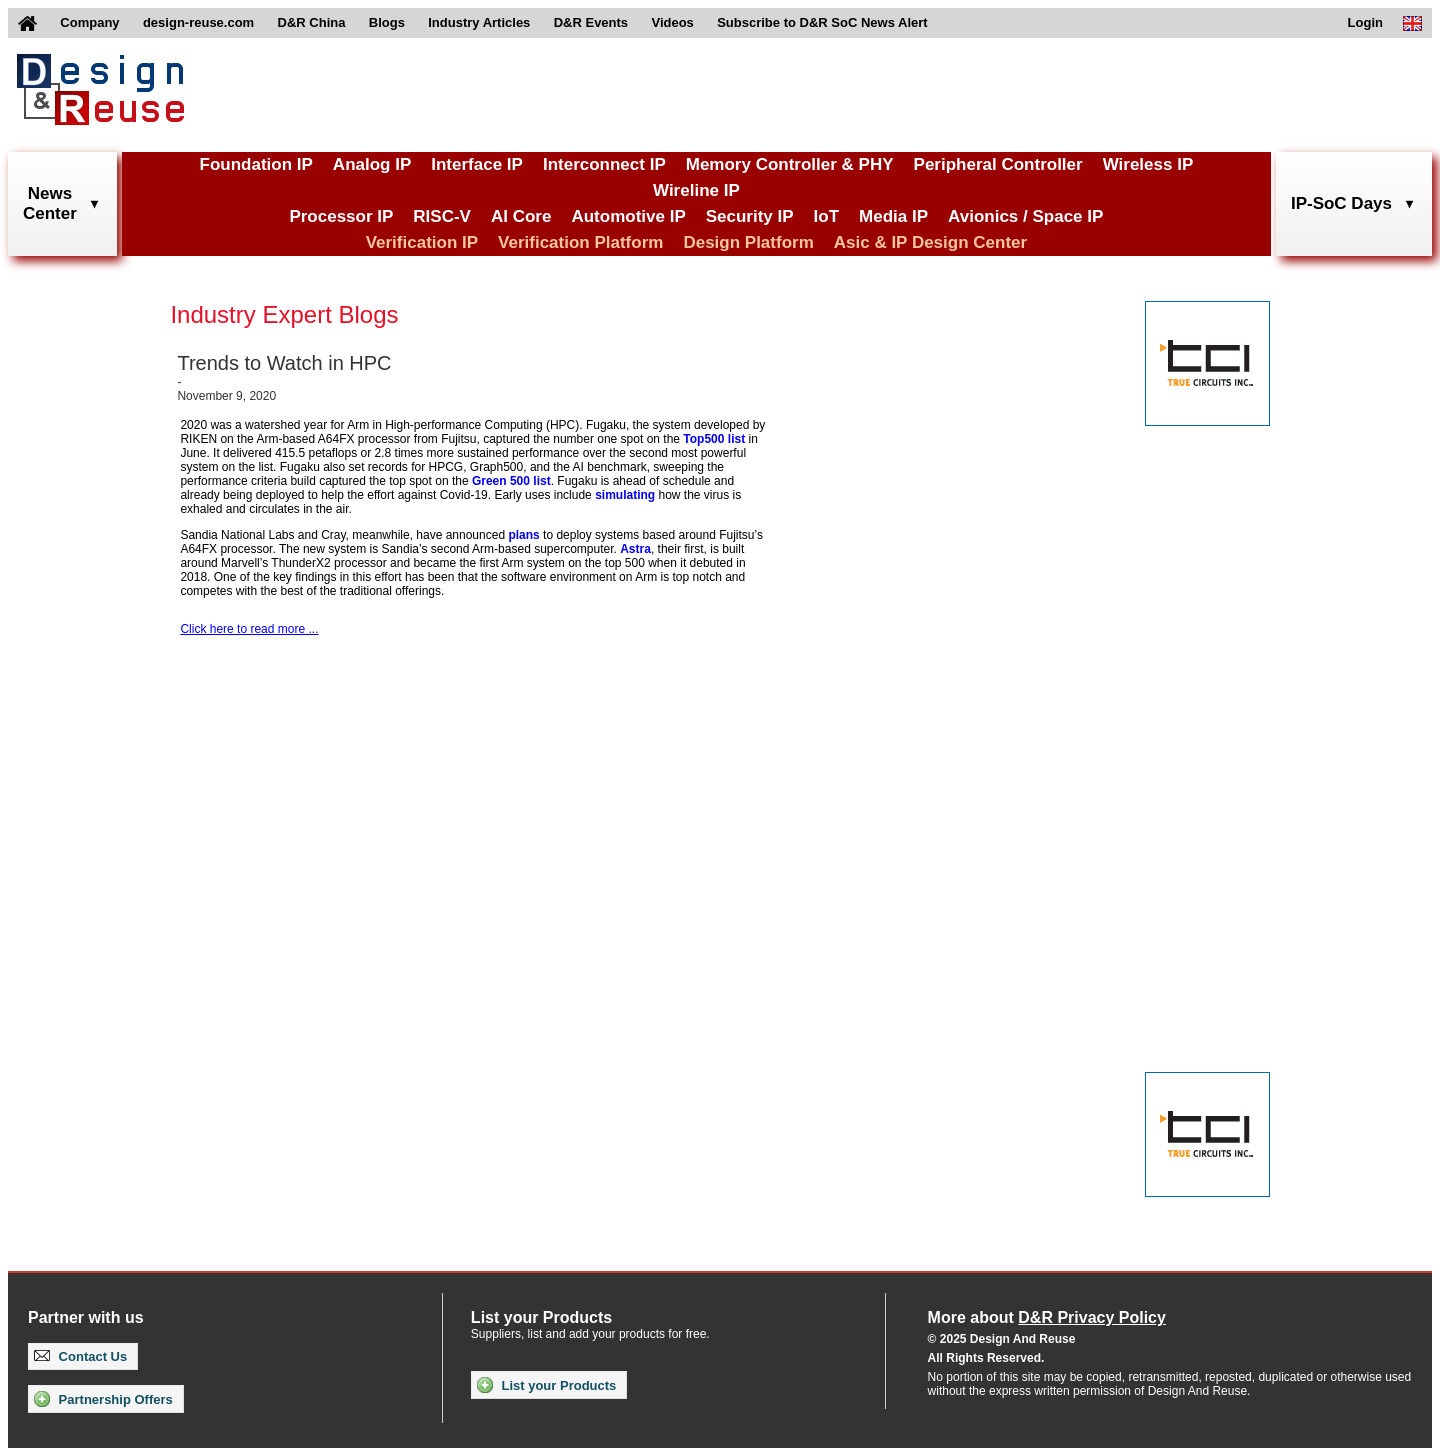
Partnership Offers (103, 1399)
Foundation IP (256, 164)
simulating (625, 495)
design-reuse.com (198, 22)
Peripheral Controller (998, 164)
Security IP (750, 216)
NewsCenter (50, 203)
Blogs (387, 22)
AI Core (521, 216)
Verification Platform (580, 242)
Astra (635, 549)
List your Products (546, 1385)
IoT (827, 216)
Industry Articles (479, 22)
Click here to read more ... (249, 629)
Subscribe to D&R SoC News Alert (822, 22)
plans (523, 535)
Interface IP (477, 164)
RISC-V (442, 216)
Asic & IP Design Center (930, 242)
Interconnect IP (604, 164)
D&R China (312, 22)
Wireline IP (696, 190)
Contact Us (80, 1356)
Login (1365, 22)
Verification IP (422, 242)
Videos (672, 22)
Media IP (893, 216)
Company (89, 22)
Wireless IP (1148, 164)
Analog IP (372, 164)
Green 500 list (511, 481)
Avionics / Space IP (1025, 216)
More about (1047, 1317)
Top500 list (714, 439)
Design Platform (748, 242)
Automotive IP (628, 216)
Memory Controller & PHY (790, 164)
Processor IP (341, 216)
